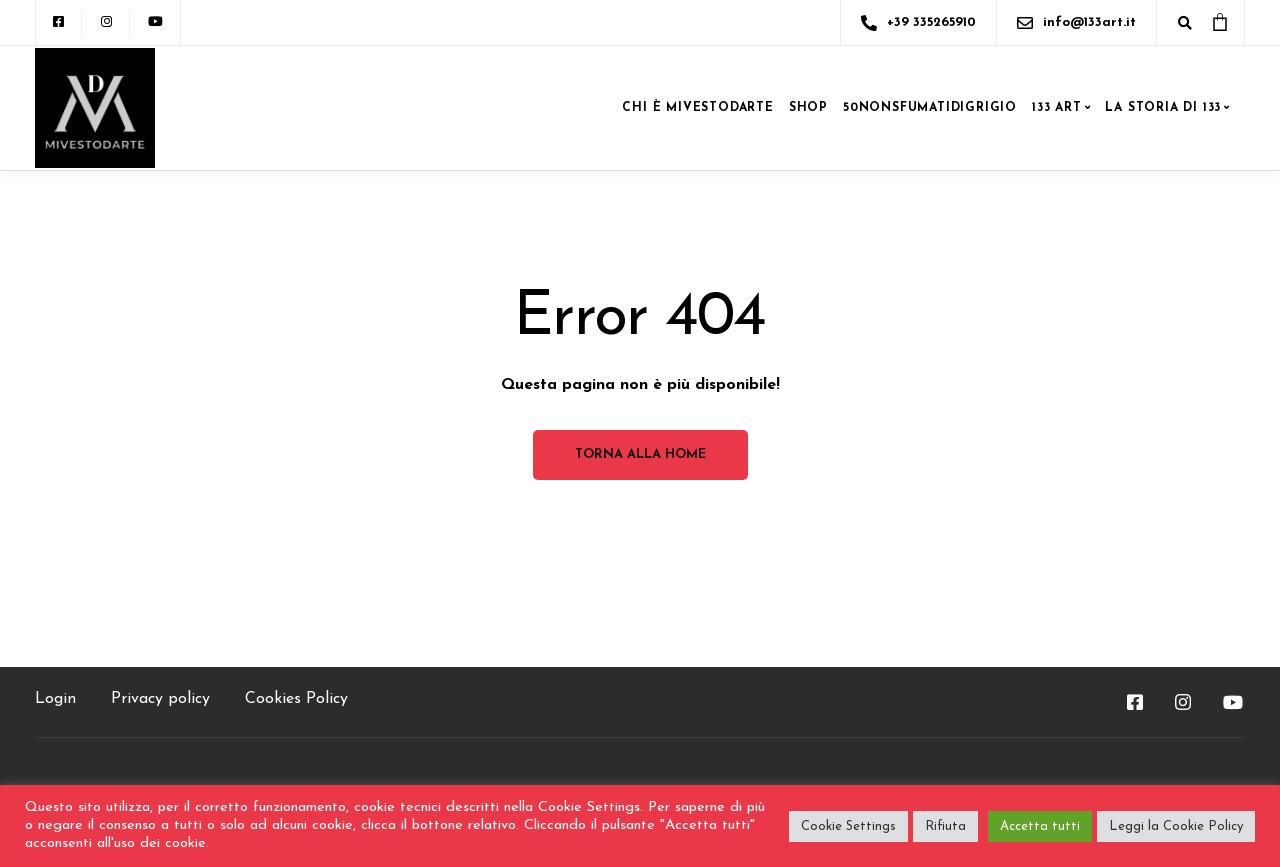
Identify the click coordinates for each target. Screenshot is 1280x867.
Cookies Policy (296, 699)
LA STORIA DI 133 (1163, 108)
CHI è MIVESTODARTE (697, 108)
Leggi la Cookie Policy (1176, 826)
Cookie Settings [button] (848, 826)
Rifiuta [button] (945, 826)
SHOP (808, 108)
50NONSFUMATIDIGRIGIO (930, 108)
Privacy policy (160, 699)
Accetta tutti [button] (1040, 826)
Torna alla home (640, 454)
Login (55, 699)
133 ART (1057, 108)
